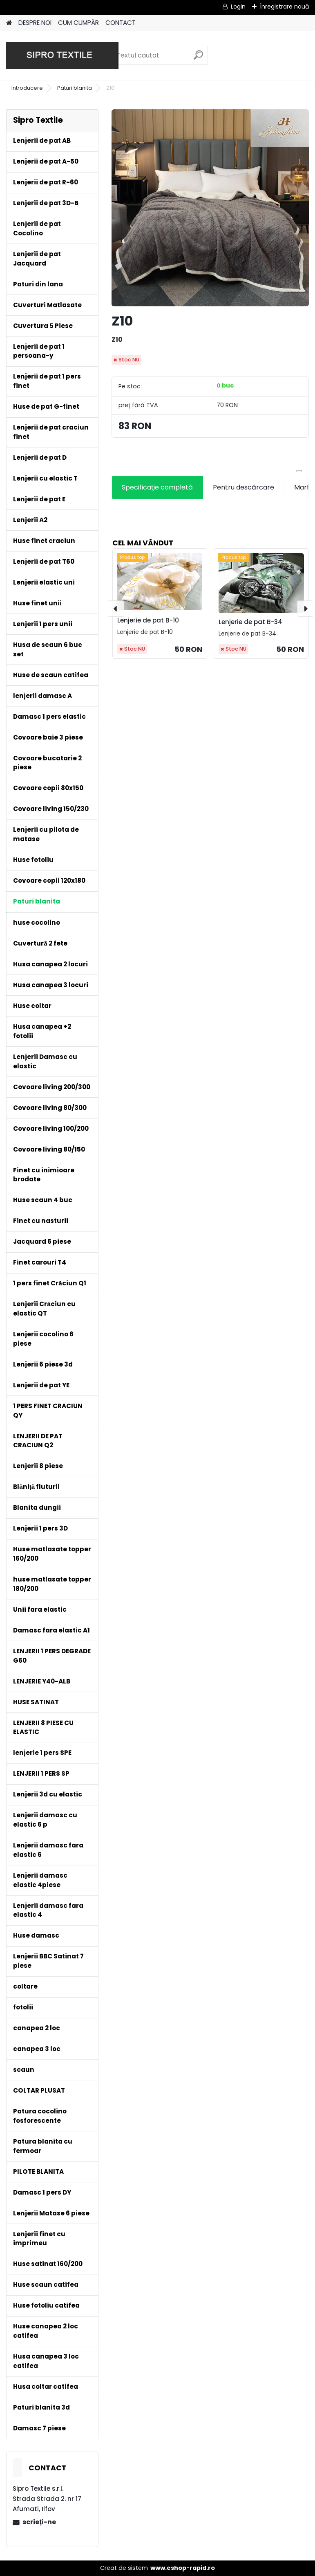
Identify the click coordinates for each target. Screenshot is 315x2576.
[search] (198, 58)
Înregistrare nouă (284, 6)
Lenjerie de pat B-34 (250, 622)
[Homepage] (9, 23)
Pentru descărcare (243, 487)
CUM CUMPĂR (78, 22)
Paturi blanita (74, 88)
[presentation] (116, 608)
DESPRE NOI (34, 22)
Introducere (27, 88)
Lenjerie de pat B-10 (148, 620)
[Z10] (210, 207)
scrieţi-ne (39, 2522)
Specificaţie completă (157, 487)
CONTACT (120, 22)
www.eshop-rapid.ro (182, 2568)
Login (238, 6)
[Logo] (62, 55)
